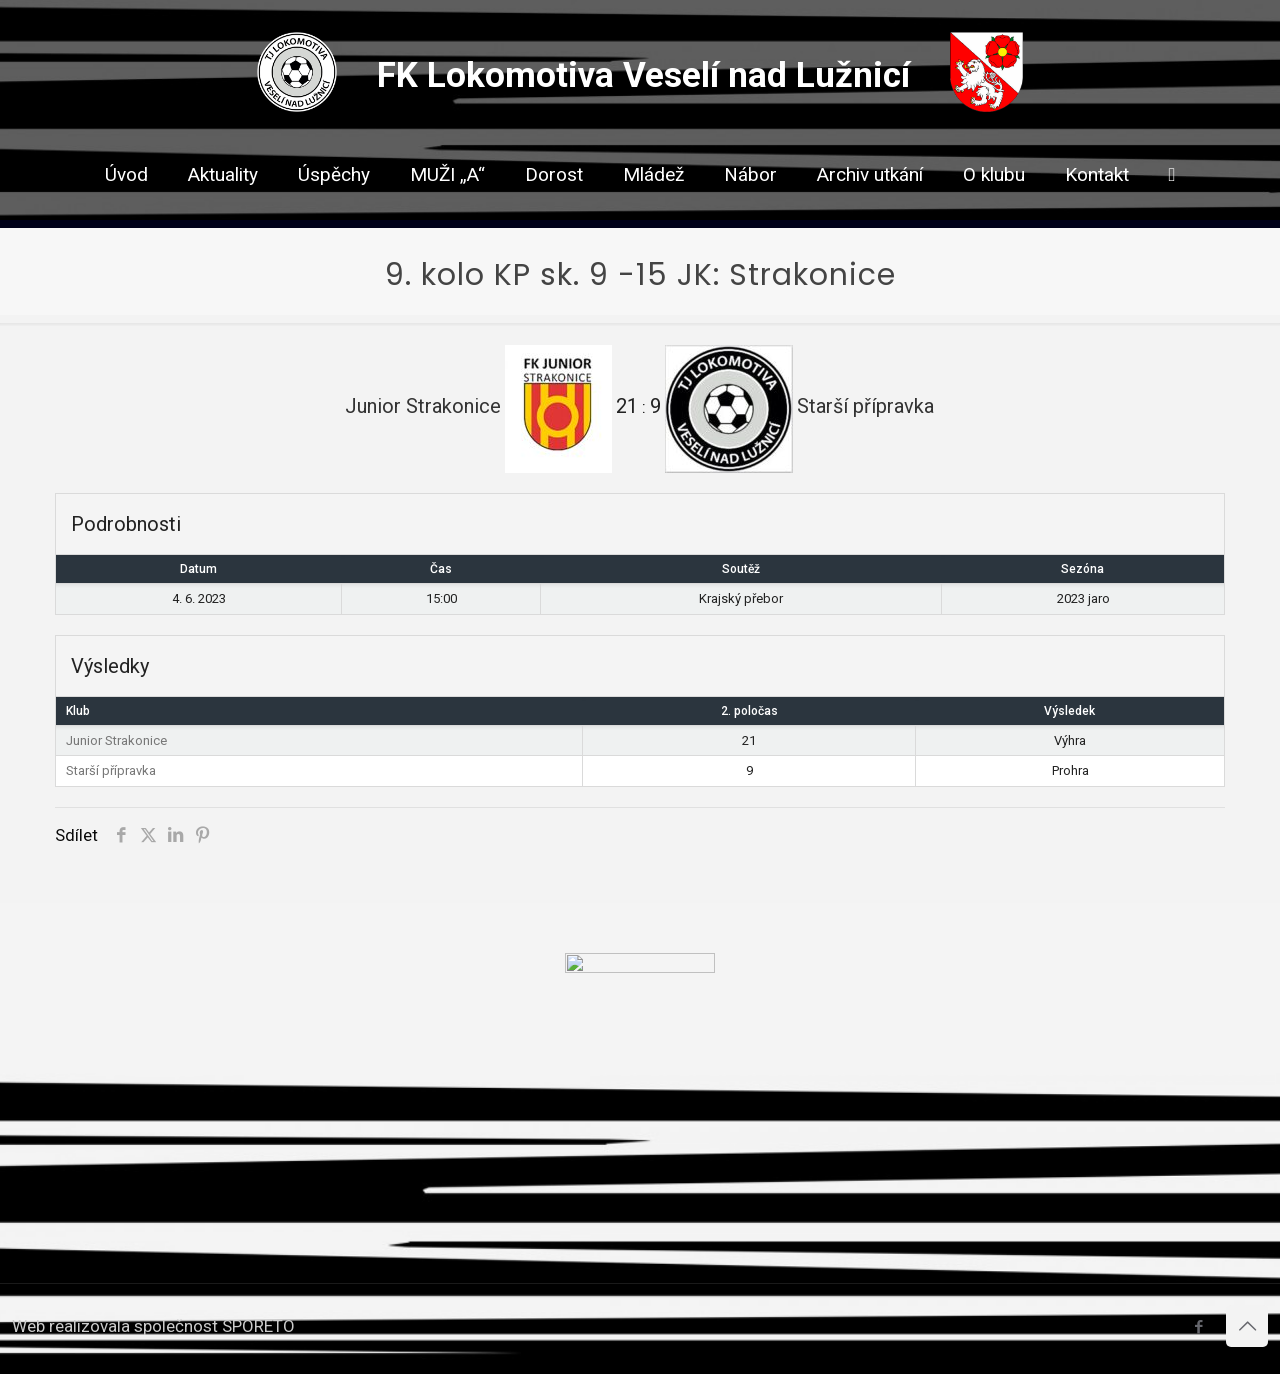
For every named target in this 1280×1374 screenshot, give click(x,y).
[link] (554, 210)
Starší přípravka (111, 770)
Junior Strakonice (116, 740)
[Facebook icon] (1198, 1327)
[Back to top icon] (1247, 1326)
